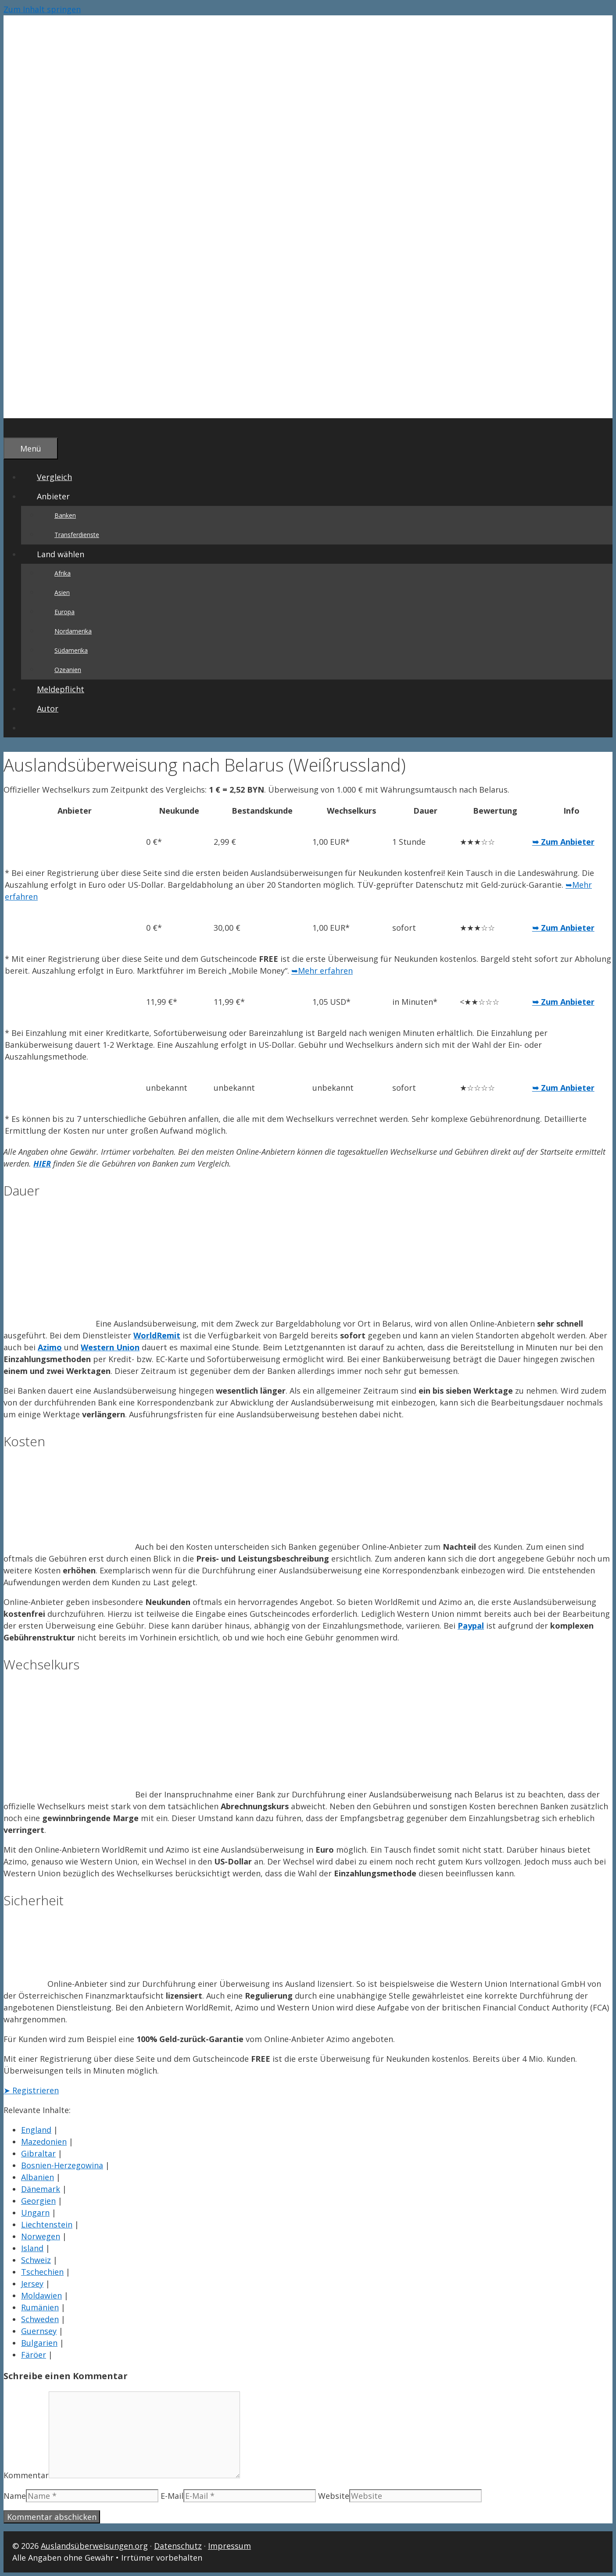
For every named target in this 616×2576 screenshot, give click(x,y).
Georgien (38, 2200)
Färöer (33, 2354)
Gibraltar (38, 2153)
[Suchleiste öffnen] (19, 428)
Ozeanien (67, 669)
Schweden (40, 2319)
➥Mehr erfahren (322, 970)
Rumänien (40, 2307)
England (36, 2129)
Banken (65, 515)
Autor (47, 708)
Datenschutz (178, 2545)
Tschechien (42, 2271)
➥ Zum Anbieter (563, 841)
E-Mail (172, 2496)
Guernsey (39, 2331)
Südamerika (71, 650)
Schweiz (36, 2260)
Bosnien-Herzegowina (62, 2165)
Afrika (62, 573)
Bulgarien (39, 2343)
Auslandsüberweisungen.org (94, 2545)
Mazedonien (44, 2141)
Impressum (229, 2545)
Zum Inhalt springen (42, 9)
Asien (62, 592)
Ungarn (35, 2212)
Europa (64, 612)
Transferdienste (76, 534)
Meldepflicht (60, 689)
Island (32, 2248)
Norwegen (40, 2236)
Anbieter (61, 496)
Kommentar (26, 2475)
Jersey (32, 2283)
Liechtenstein (46, 2224)
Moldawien (41, 2295)
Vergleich (54, 477)
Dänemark (40, 2189)
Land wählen (68, 554)
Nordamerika (73, 631)
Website (333, 2496)
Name (15, 2496)
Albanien (37, 2177)
